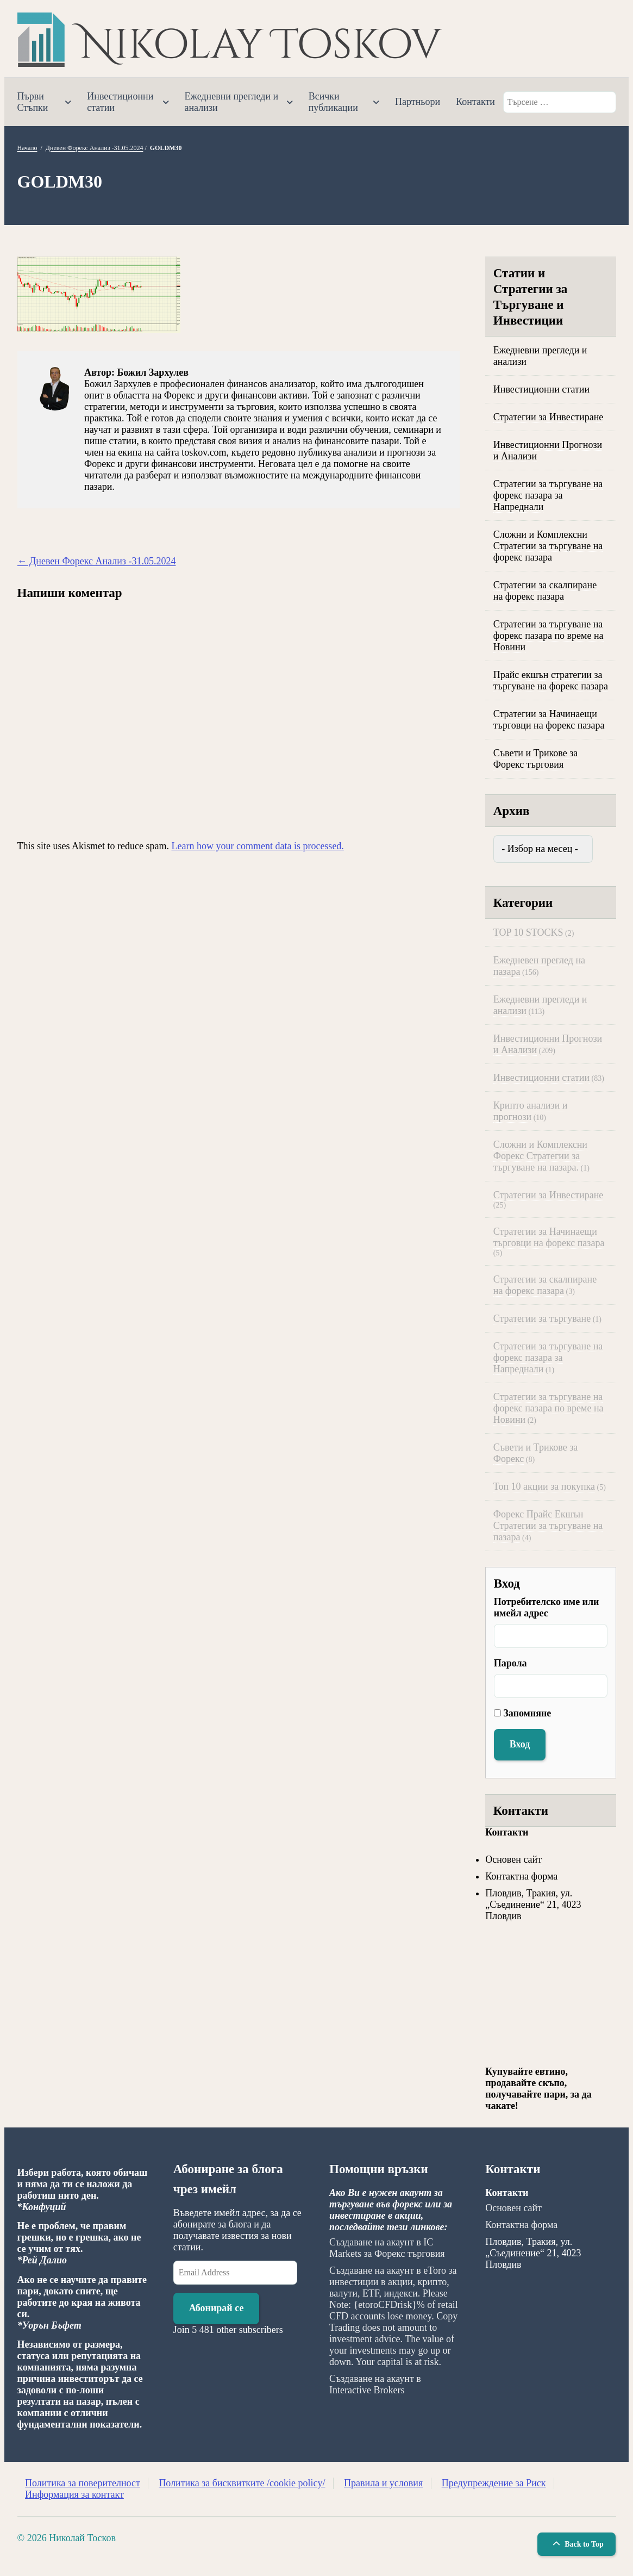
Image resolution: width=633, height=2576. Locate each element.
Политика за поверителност (82, 2483)
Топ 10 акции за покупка (544, 1486)
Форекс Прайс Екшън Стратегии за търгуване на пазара (548, 1525)
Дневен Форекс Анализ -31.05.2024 (94, 148)
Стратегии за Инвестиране (548, 417)
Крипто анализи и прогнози (530, 1111)
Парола (510, 1663)
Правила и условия (383, 2483)
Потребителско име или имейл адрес (546, 1607)
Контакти (475, 101)
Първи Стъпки (32, 102)
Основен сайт (513, 1859)
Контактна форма (521, 1876)
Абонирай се (216, 2308)
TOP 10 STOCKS (528, 932)
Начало (27, 148)
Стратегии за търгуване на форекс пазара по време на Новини (548, 635)
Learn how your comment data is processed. (257, 846)
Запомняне (527, 1713)
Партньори (417, 101)
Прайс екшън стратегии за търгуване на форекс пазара (550, 680)
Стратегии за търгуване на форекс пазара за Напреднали (548, 495)
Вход (520, 1744)
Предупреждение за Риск (494, 2483)
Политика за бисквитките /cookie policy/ (242, 2483)
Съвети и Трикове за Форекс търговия (535, 759)
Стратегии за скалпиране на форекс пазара (545, 591)
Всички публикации (333, 102)
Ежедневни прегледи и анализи (232, 102)
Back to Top (577, 2544)
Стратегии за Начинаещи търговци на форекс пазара (549, 719)
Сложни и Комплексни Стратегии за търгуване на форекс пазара (548, 546)
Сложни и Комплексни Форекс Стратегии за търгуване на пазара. (540, 1156)
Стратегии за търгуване (542, 1318)
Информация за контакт (74, 2494)
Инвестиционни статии (120, 102)
